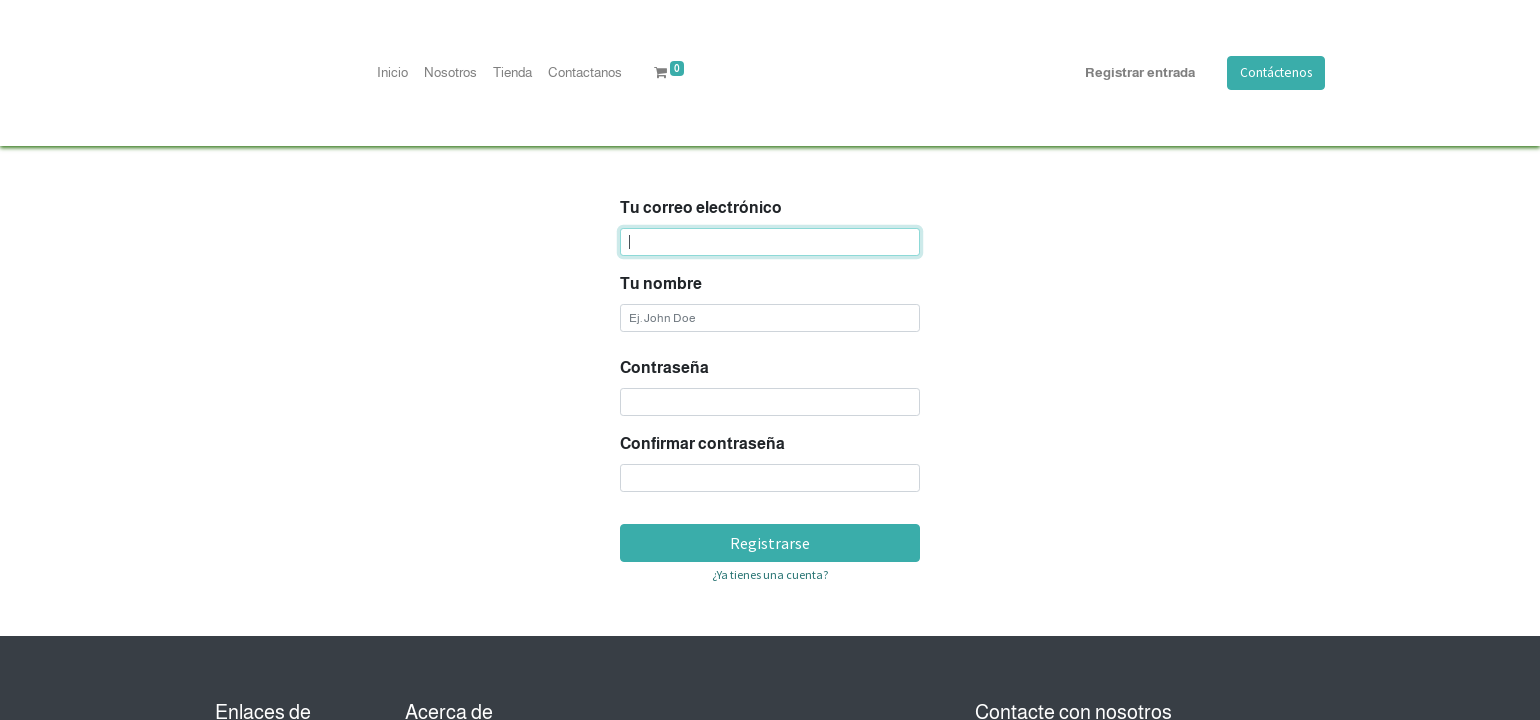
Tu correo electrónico (701, 207)
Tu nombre (661, 283)
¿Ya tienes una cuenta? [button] (770, 574)
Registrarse (770, 543)
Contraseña (664, 367)
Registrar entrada (1140, 72)
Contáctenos (1276, 72)
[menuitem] (392, 73)
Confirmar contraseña (702, 443)
